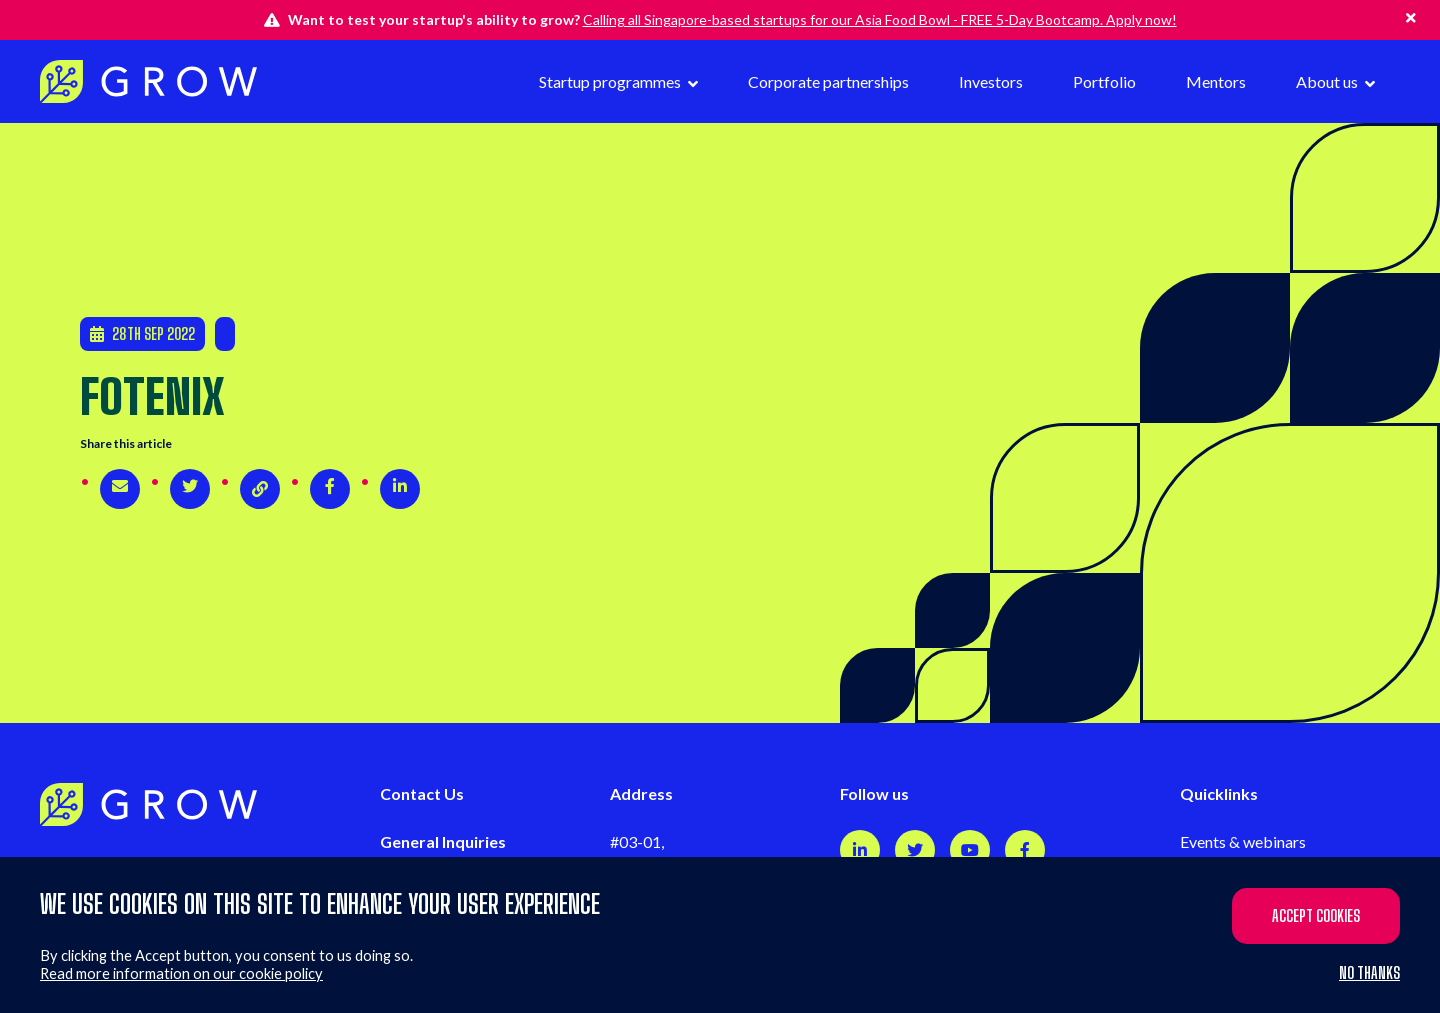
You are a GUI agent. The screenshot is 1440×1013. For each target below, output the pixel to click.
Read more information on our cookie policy (181, 973)
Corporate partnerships (828, 81)
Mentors (1216, 81)
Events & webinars (1243, 841)
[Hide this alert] (1411, 18)
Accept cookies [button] (1316, 915)
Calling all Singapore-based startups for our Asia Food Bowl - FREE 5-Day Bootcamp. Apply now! (880, 19)
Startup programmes (611, 81)
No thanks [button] (1369, 973)
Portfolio (1104, 81)
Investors (991, 81)
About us (1328, 81)
